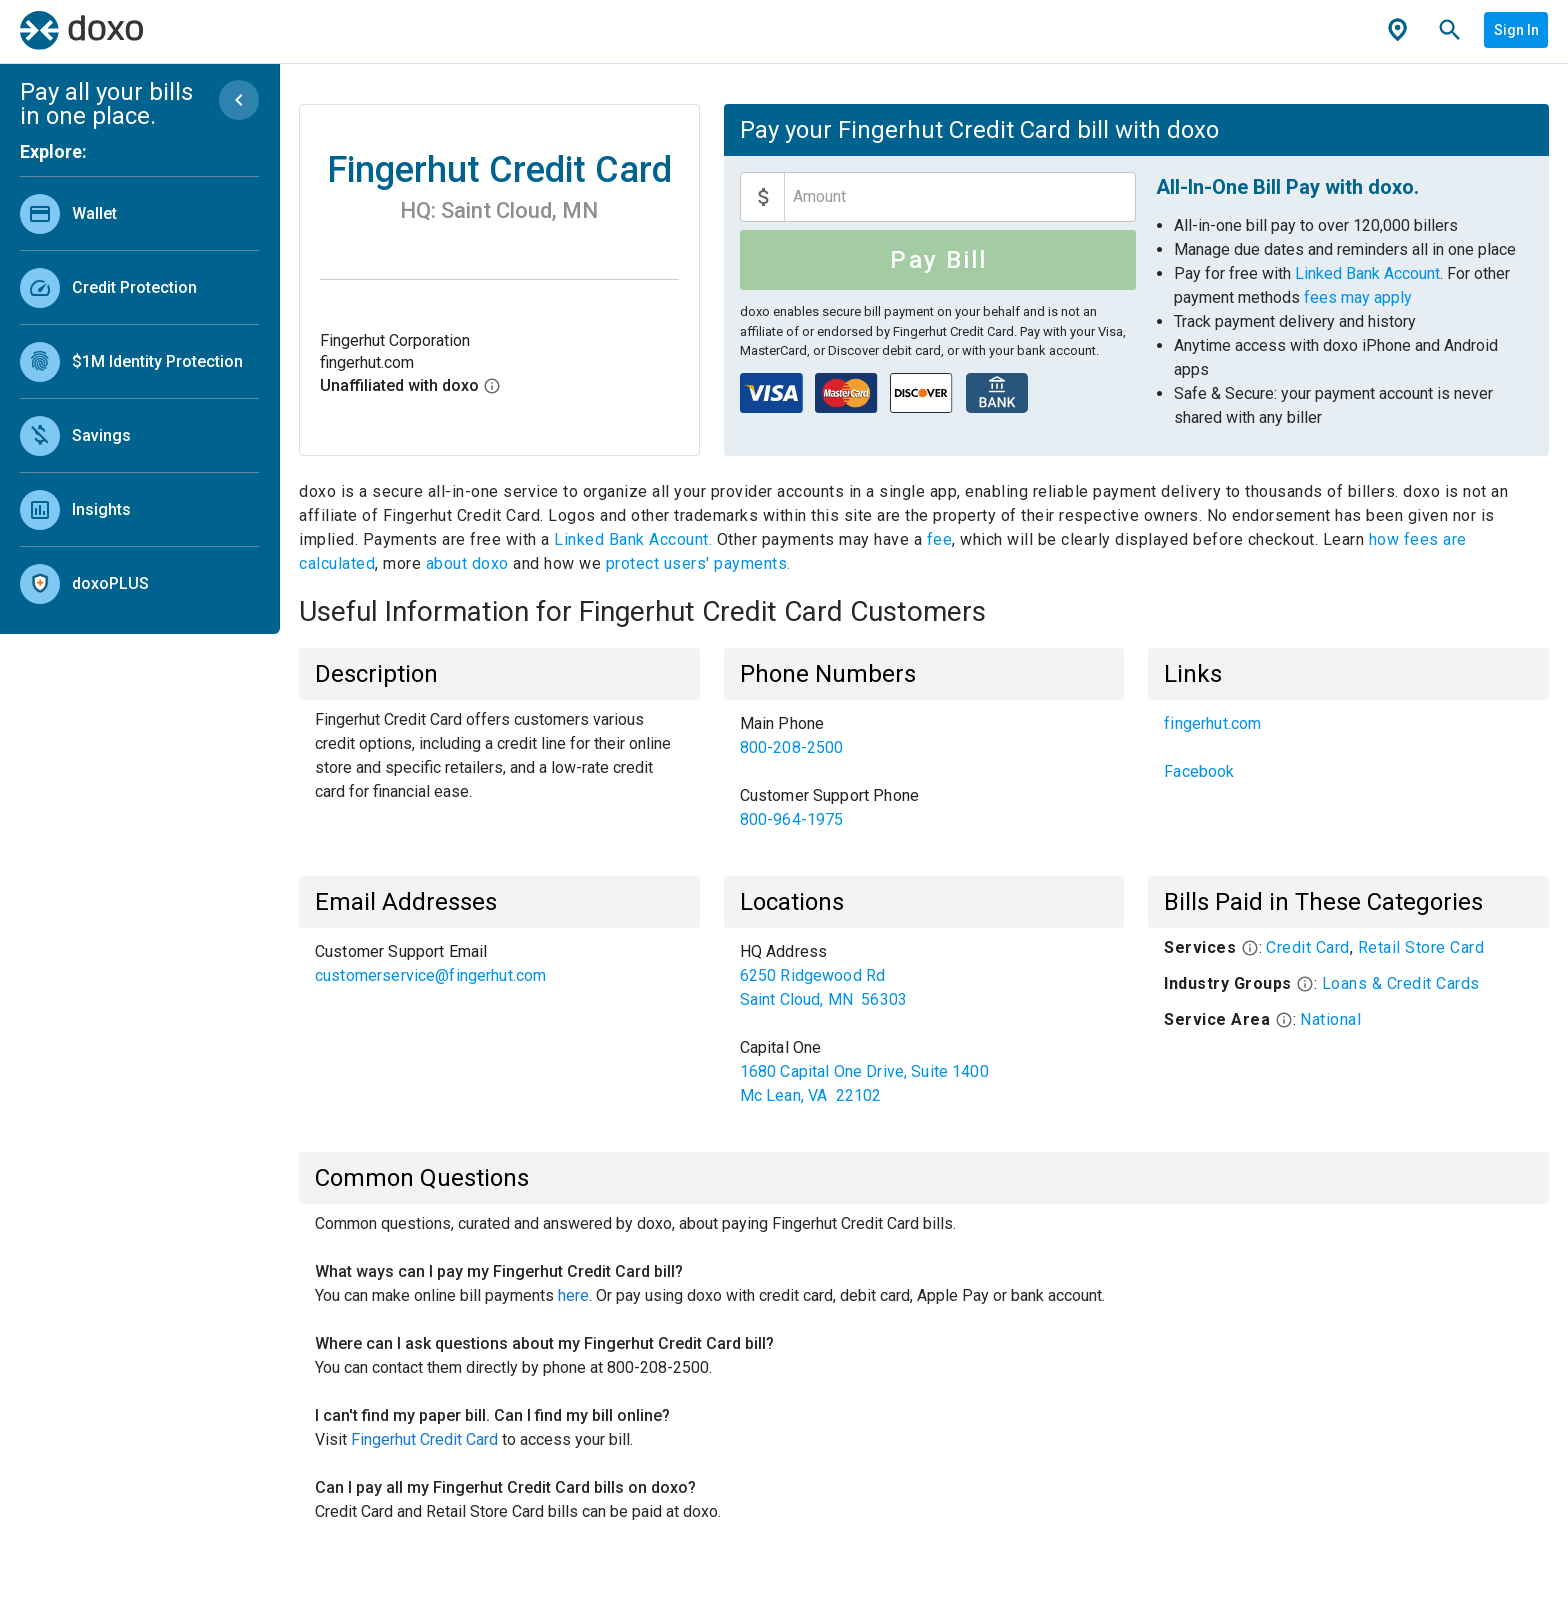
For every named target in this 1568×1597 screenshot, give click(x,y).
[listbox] (139, 394)
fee (940, 539)
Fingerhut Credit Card (424, 1439)
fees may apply (1358, 297)
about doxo (467, 563)
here (573, 1295)
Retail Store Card (1421, 947)
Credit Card (1308, 947)
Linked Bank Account (1367, 273)
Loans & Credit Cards (1401, 983)
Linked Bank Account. (635, 539)
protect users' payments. (698, 563)
